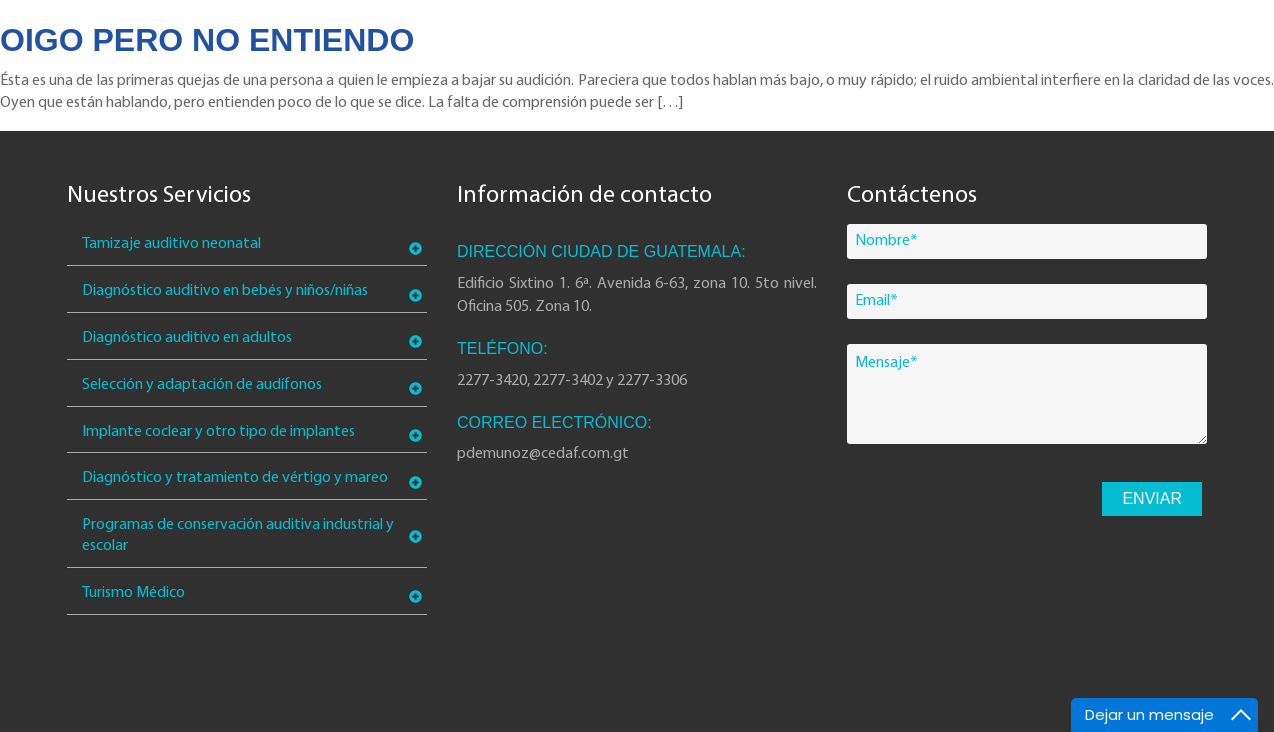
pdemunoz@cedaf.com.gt (543, 454)
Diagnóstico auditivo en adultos (187, 338)
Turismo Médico (133, 593)
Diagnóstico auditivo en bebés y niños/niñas (225, 291)
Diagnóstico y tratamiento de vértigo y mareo (235, 478)
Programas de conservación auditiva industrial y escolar (238, 535)
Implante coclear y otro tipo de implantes (218, 432)
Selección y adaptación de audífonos (202, 385)
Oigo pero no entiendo (207, 40)
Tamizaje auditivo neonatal (171, 244)
